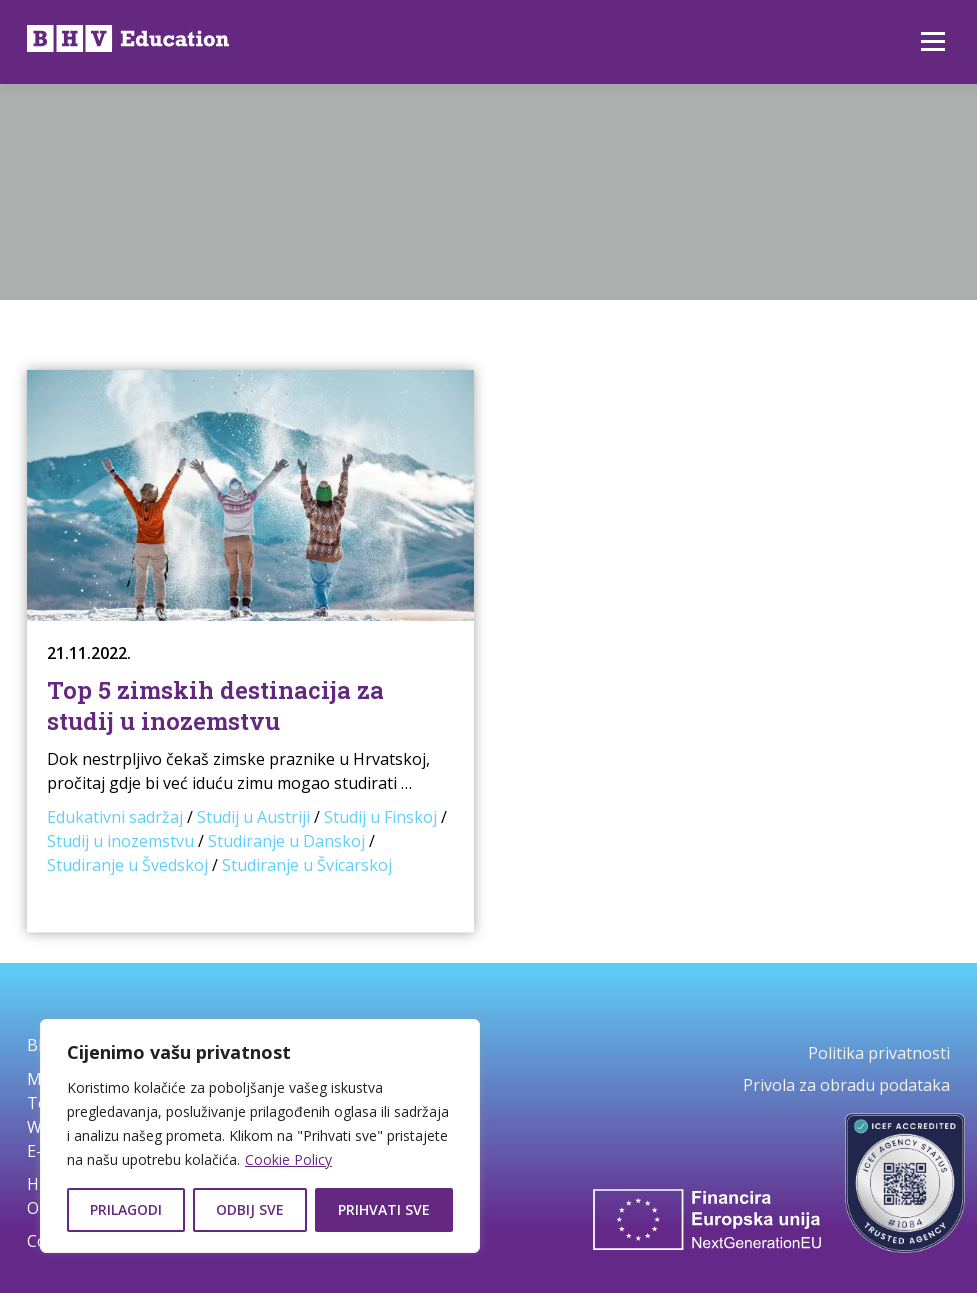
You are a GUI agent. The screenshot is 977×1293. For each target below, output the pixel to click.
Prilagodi (126, 1209)
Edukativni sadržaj (115, 817)
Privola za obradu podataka (846, 1085)
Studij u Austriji (253, 817)
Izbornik (932, 42)
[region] (260, 1136)
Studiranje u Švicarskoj (307, 865)
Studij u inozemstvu (120, 841)
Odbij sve (250, 1209)
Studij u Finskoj (380, 817)
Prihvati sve (384, 1209)
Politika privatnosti (879, 1053)
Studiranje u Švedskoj (127, 865)
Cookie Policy (288, 1159)
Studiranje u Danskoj (286, 841)
